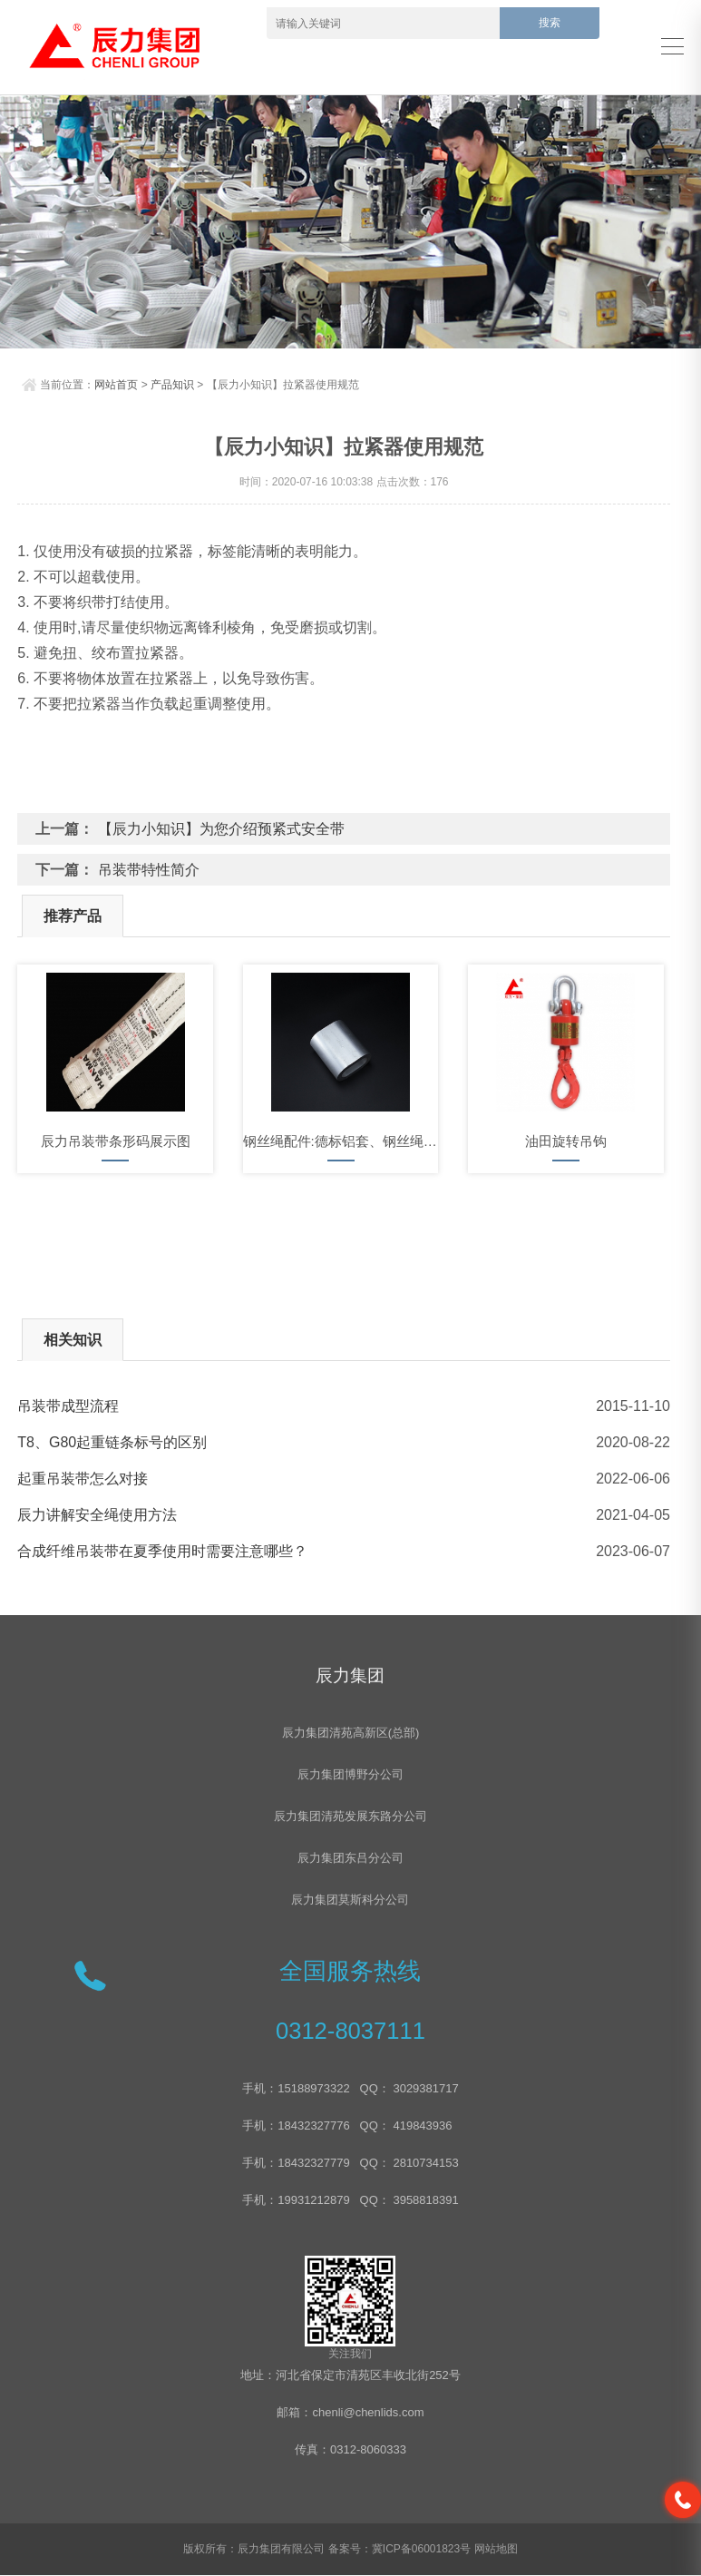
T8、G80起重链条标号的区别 (112, 1442)
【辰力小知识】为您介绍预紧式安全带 (221, 829)
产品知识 (172, 384)
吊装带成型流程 (68, 1406)
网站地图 (496, 2549)
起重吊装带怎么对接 (82, 1478)
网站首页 (116, 384)
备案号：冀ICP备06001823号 (399, 2549)
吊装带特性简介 (149, 869)
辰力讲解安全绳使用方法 (97, 1515)
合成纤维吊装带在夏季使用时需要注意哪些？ (162, 1551)
